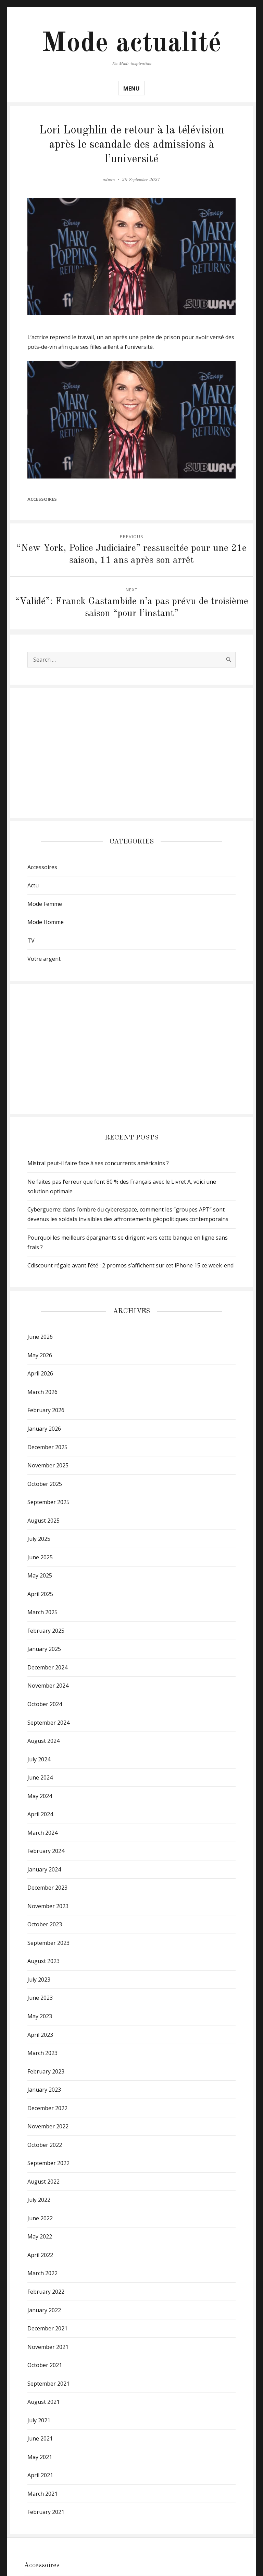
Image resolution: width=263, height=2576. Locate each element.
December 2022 (47, 2108)
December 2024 (47, 1667)
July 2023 (38, 1979)
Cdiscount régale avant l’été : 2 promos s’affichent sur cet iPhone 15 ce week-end (130, 1265)
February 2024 (45, 1851)
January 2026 (44, 1428)
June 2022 (40, 2218)
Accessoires (42, 499)
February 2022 (45, 2291)
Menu (131, 88)
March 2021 (42, 2493)
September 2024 (48, 1722)
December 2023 (47, 1887)
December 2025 (47, 1447)
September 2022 (48, 2163)
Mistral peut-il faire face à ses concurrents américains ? (98, 1163)
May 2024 (39, 1796)
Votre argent (44, 958)
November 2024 (47, 1685)
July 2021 (38, 2420)
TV (31, 940)
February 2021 (45, 2512)
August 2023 (43, 1961)
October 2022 (44, 2145)
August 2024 (43, 1741)
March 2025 (42, 1612)
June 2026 (40, 1336)
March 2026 (42, 1392)
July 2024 (38, 1759)
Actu (33, 885)
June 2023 (40, 1997)
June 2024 (40, 1777)
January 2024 (44, 1869)
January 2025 (44, 1649)
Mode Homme (45, 922)
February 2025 (45, 1630)
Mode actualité (131, 44)
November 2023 (47, 1906)
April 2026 (40, 1373)
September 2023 (48, 1943)
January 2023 (44, 2089)
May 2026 (39, 1355)
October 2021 (44, 2365)
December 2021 (47, 2328)
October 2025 (44, 1484)
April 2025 (40, 1594)
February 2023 (45, 2071)
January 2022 (44, 2310)
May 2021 (39, 2457)
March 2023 (42, 2053)
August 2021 (43, 2402)
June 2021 (40, 2438)
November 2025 (47, 1465)
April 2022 (40, 2255)
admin (109, 180)
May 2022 (39, 2236)
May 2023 (39, 2016)
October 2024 (44, 1704)
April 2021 (40, 2475)
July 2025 (38, 1539)
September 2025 (48, 1502)
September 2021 (48, 2383)
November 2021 (47, 2347)
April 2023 (40, 2035)
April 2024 (40, 1814)
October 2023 (44, 1924)
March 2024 (42, 1832)
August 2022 (43, 2181)
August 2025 (43, 1520)
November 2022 (47, 2126)
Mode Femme (44, 904)
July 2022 (38, 2199)
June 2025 (40, 1557)
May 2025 (39, 1575)
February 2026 (45, 1410)
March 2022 (42, 2273)
